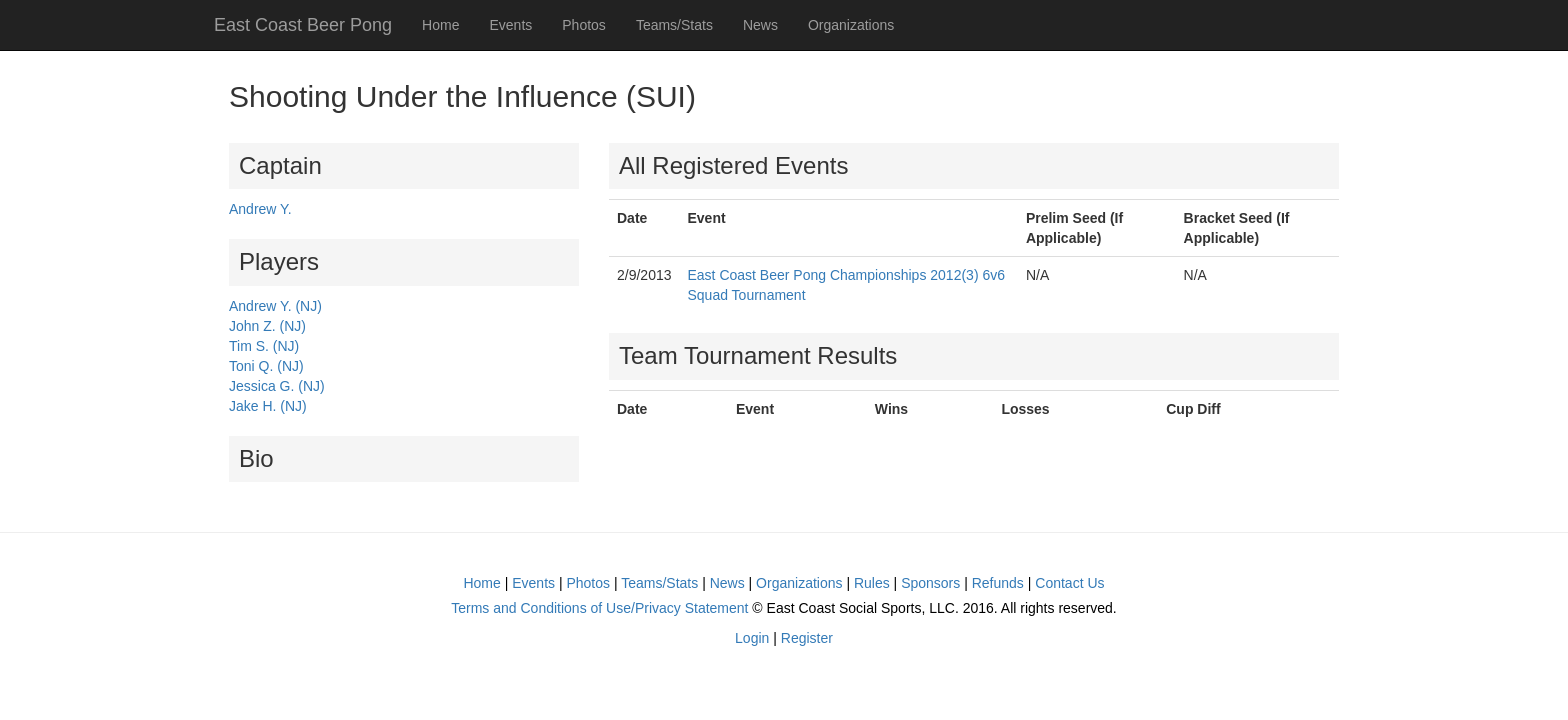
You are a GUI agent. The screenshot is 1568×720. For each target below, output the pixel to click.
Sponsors (930, 583)
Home (440, 25)
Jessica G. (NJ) (277, 386)
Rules (872, 583)
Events (510, 25)
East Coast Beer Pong (303, 25)
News (760, 25)
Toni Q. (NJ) (266, 366)
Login (752, 638)
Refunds (998, 583)
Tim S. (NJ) (264, 346)
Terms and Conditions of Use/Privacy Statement (599, 608)
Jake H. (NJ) (268, 406)
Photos (584, 25)
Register (807, 638)
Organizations (851, 25)
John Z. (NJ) (267, 326)
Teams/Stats (674, 25)
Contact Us (1069, 583)
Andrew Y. (260, 209)
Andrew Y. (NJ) (275, 306)
